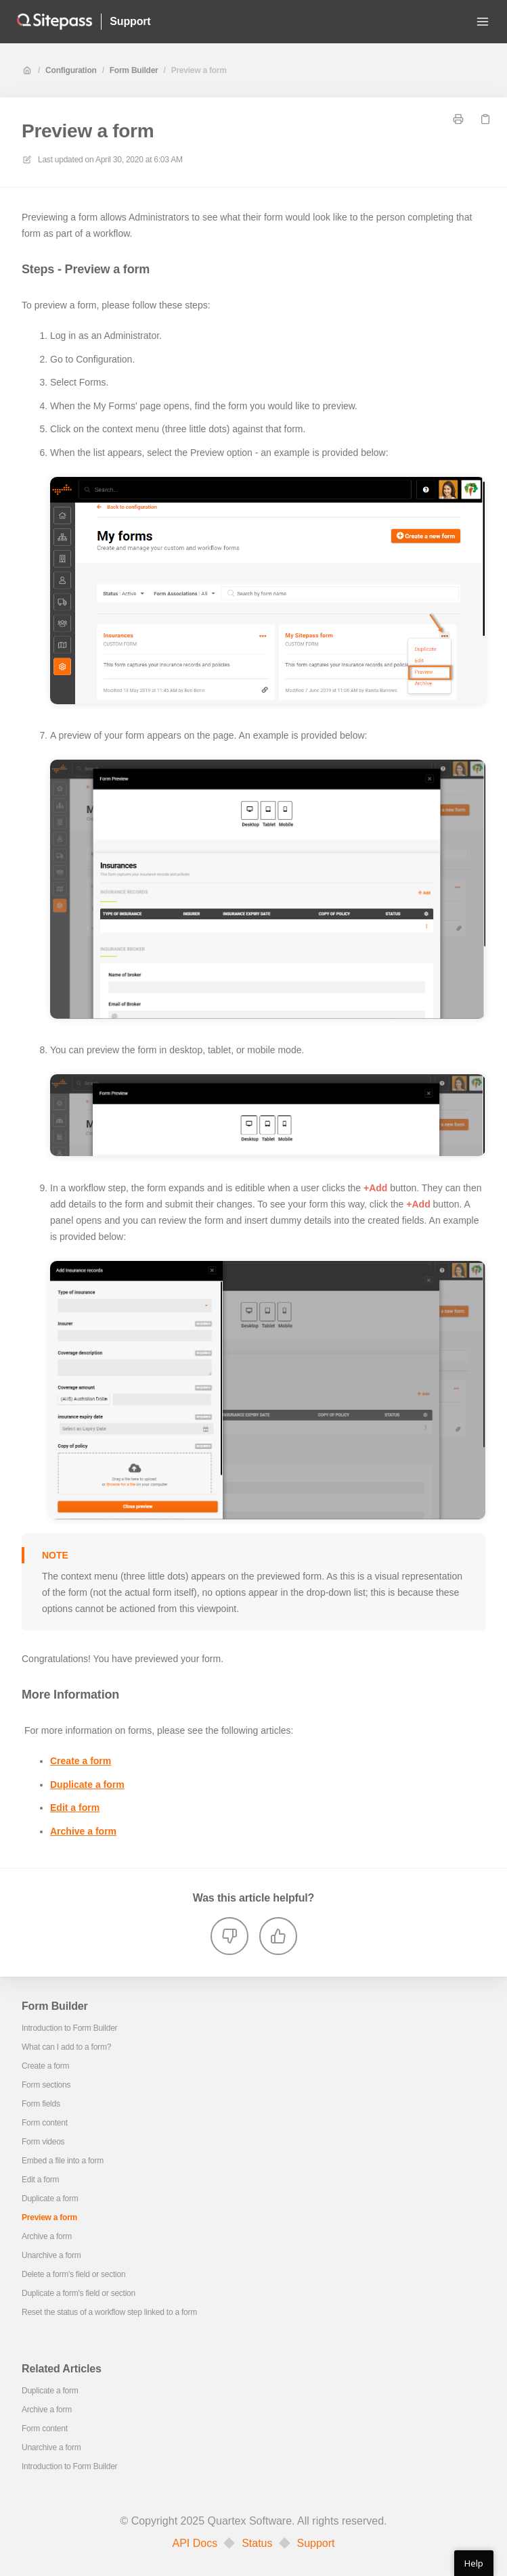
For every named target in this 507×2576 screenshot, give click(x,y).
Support (316, 2543)
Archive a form (83, 1831)
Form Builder (134, 70)
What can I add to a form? (66, 2047)
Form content (45, 2123)
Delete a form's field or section (73, 2274)
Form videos (43, 2141)
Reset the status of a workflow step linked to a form (109, 2312)
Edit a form (75, 1807)
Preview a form (199, 70)
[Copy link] (485, 119)
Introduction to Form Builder (69, 2028)
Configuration (71, 70)
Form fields (41, 2104)
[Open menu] (482, 21)
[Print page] (458, 119)
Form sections (46, 2085)
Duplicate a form (87, 1784)
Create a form (80, 1760)
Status (257, 2543)
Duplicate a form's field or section (78, 2293)
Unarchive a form (51, 2255)
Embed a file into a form (63, 2160)
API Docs (194, 2543)
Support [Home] (130, 21)
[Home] (54, 21)
